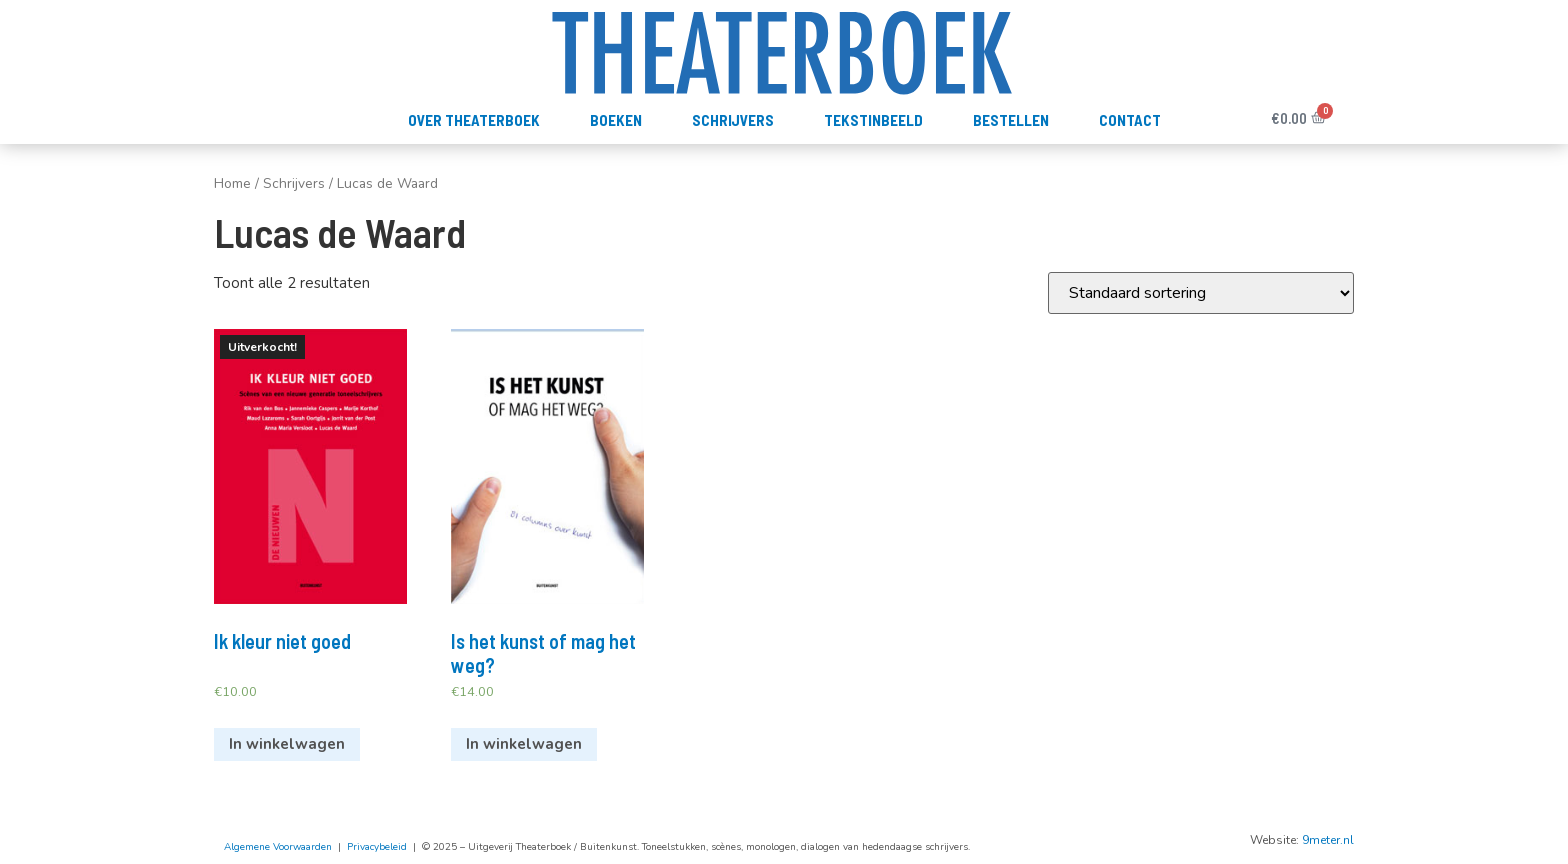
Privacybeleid (377, 847)
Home (232, 183)
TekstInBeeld (873, 120)
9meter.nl (1328, 840)
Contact (1130, 120)
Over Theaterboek (474, 120)
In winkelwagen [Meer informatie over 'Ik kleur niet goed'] (287, 744)
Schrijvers (733, 120)
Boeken (616, 120)
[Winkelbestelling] (1201, 293)
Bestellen (1011, 120)
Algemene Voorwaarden (278, 847)
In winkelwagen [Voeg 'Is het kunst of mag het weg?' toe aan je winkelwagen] (524, 744)
